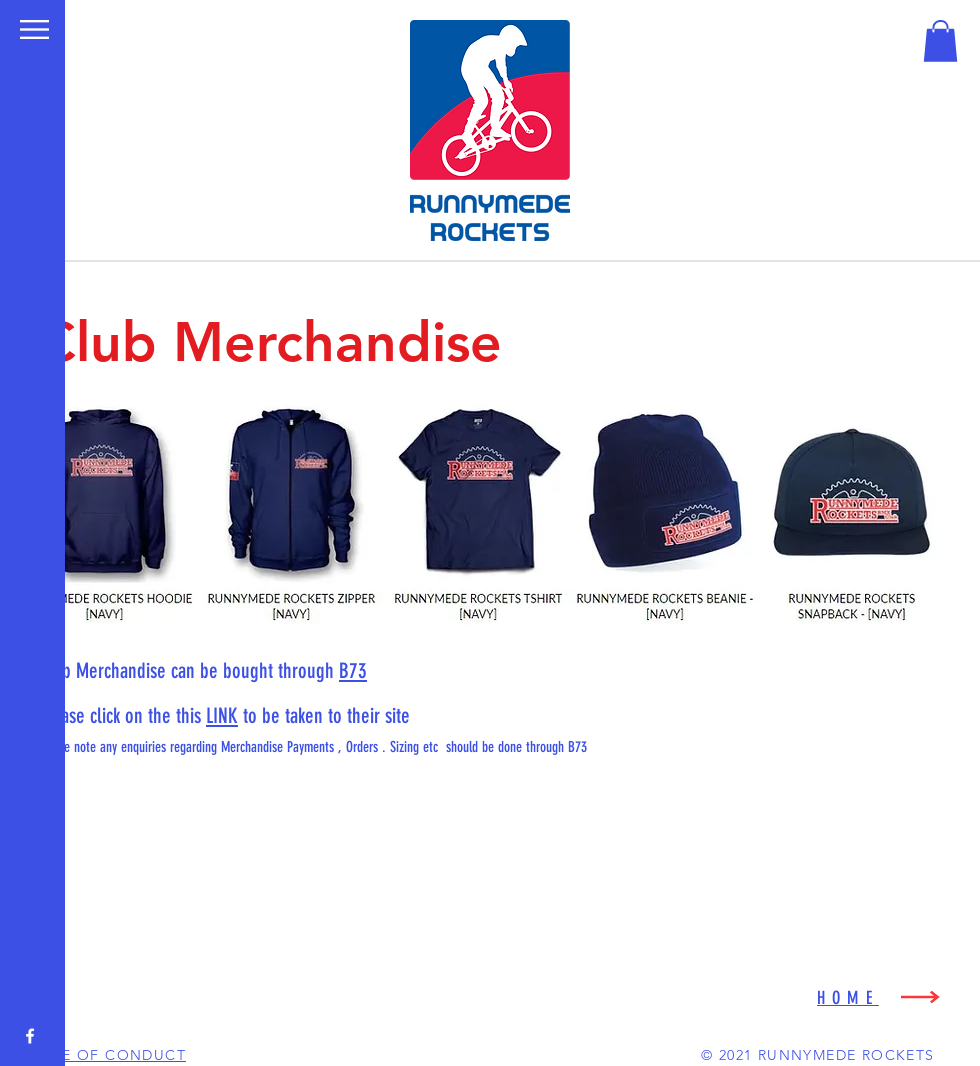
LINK (222, 715)
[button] (34, 29)
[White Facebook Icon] (30, 1036)
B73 (353, 670)
